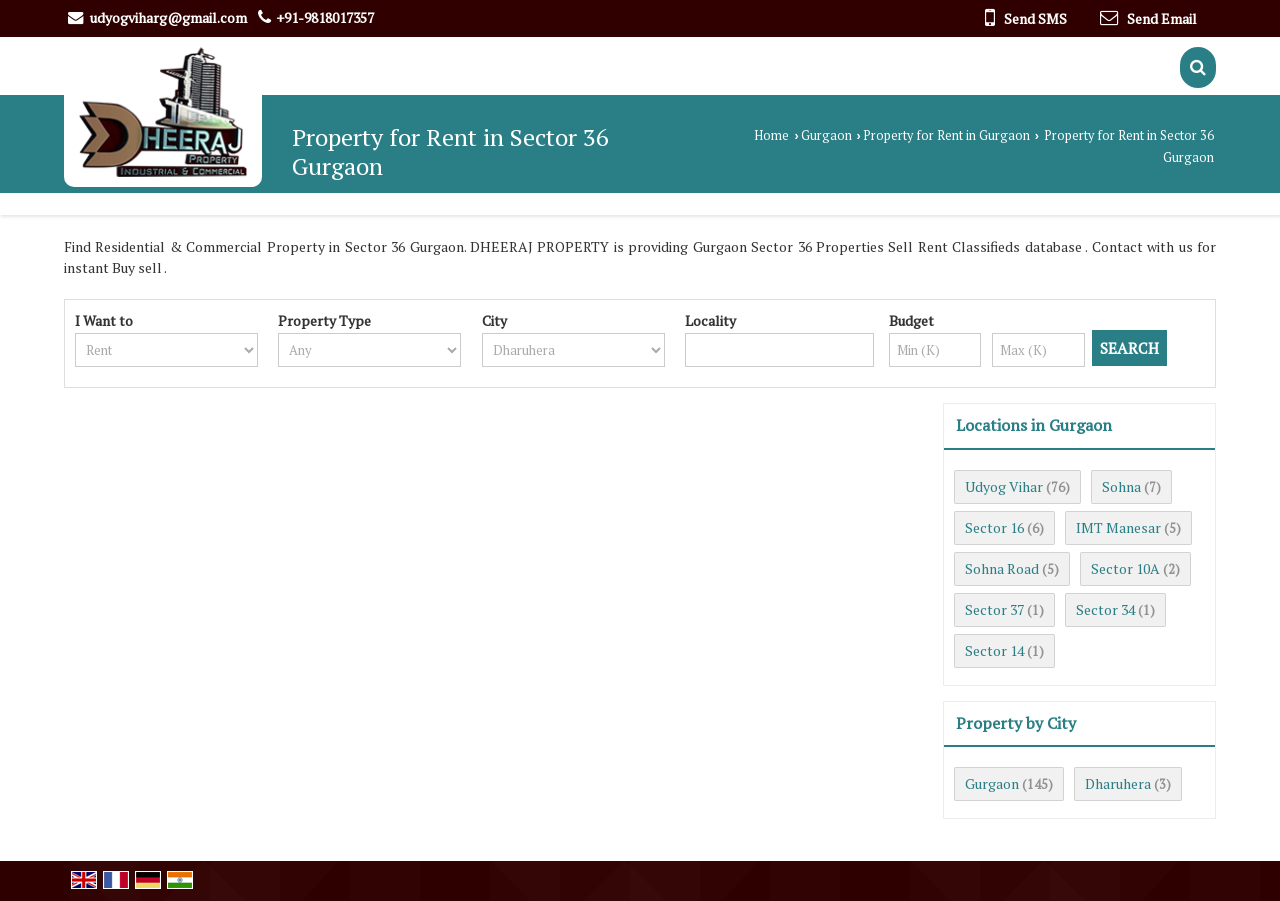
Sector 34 (1105, 609)
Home (771, 135)
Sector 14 (994, 650)
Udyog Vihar (1004, 486)
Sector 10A (1125, 568)
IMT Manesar (1118, 527)
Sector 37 (994, 609)
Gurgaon (826, 135)
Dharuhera (1118, 783)
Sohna (1121, 486)
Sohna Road (1002, 568)
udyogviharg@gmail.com (168, 17)
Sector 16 (994, 527)
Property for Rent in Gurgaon (946, 135)
